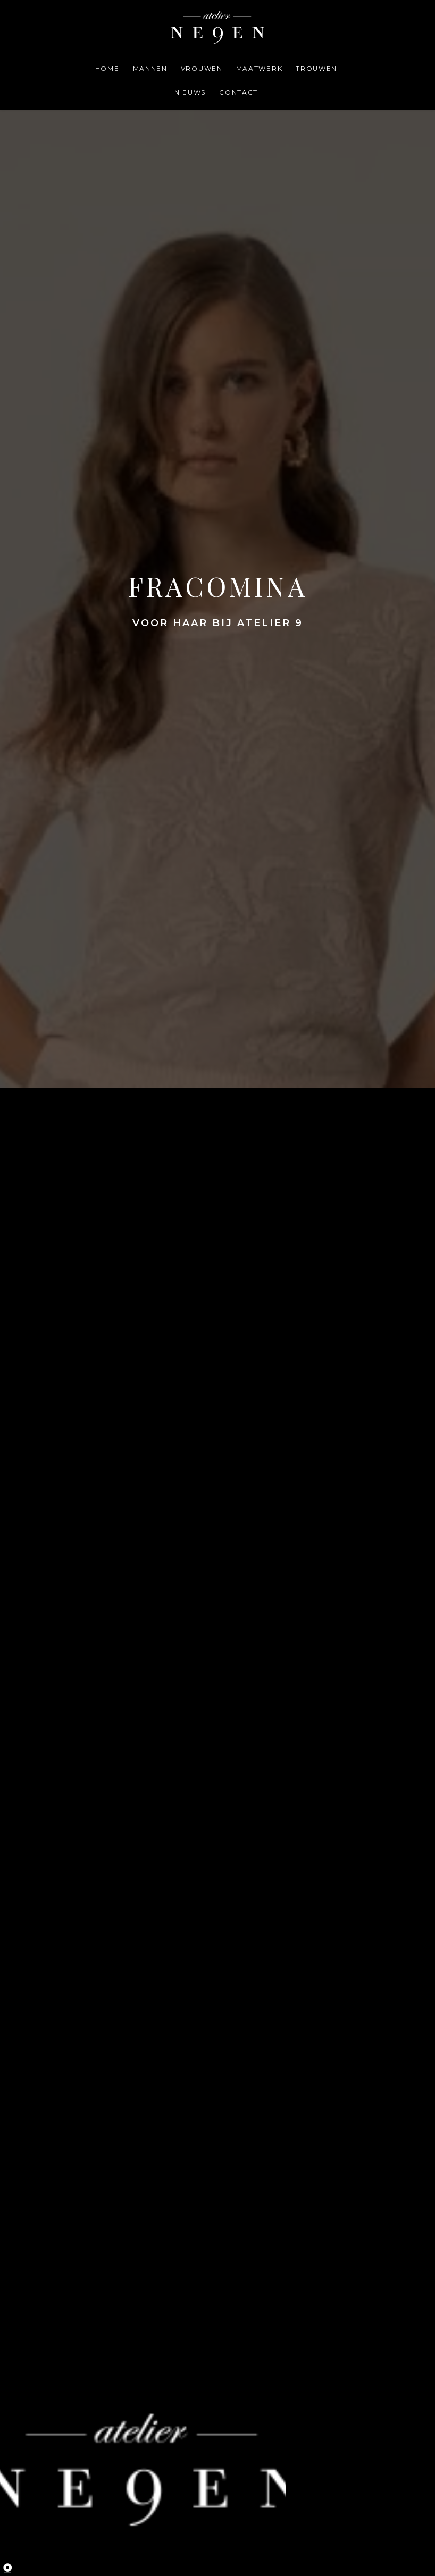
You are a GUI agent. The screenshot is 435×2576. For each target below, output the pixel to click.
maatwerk (259, 68)
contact (238, 92)
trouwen (316, 68)
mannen (150, 68)
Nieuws (190, 92)
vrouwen (202, 68)
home (107, 68)
